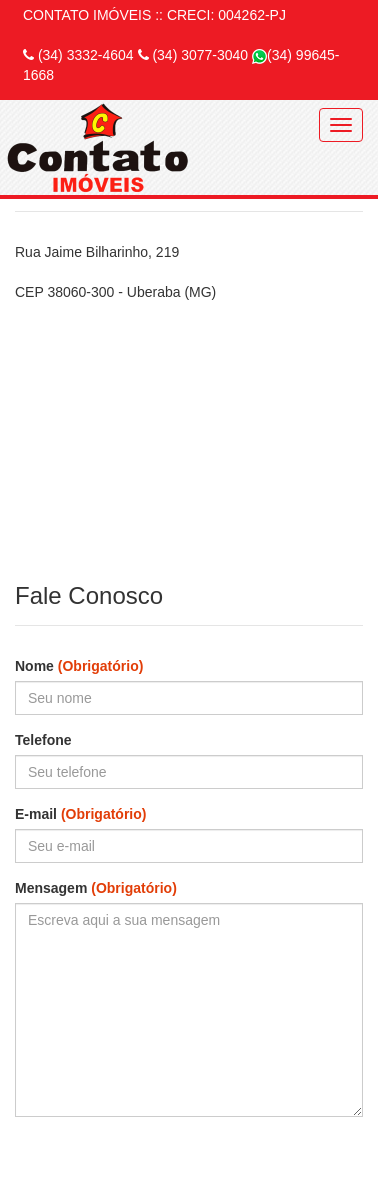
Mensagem (96, 888)
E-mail (80, 814)
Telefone (43, 740)
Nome (79, 666)
